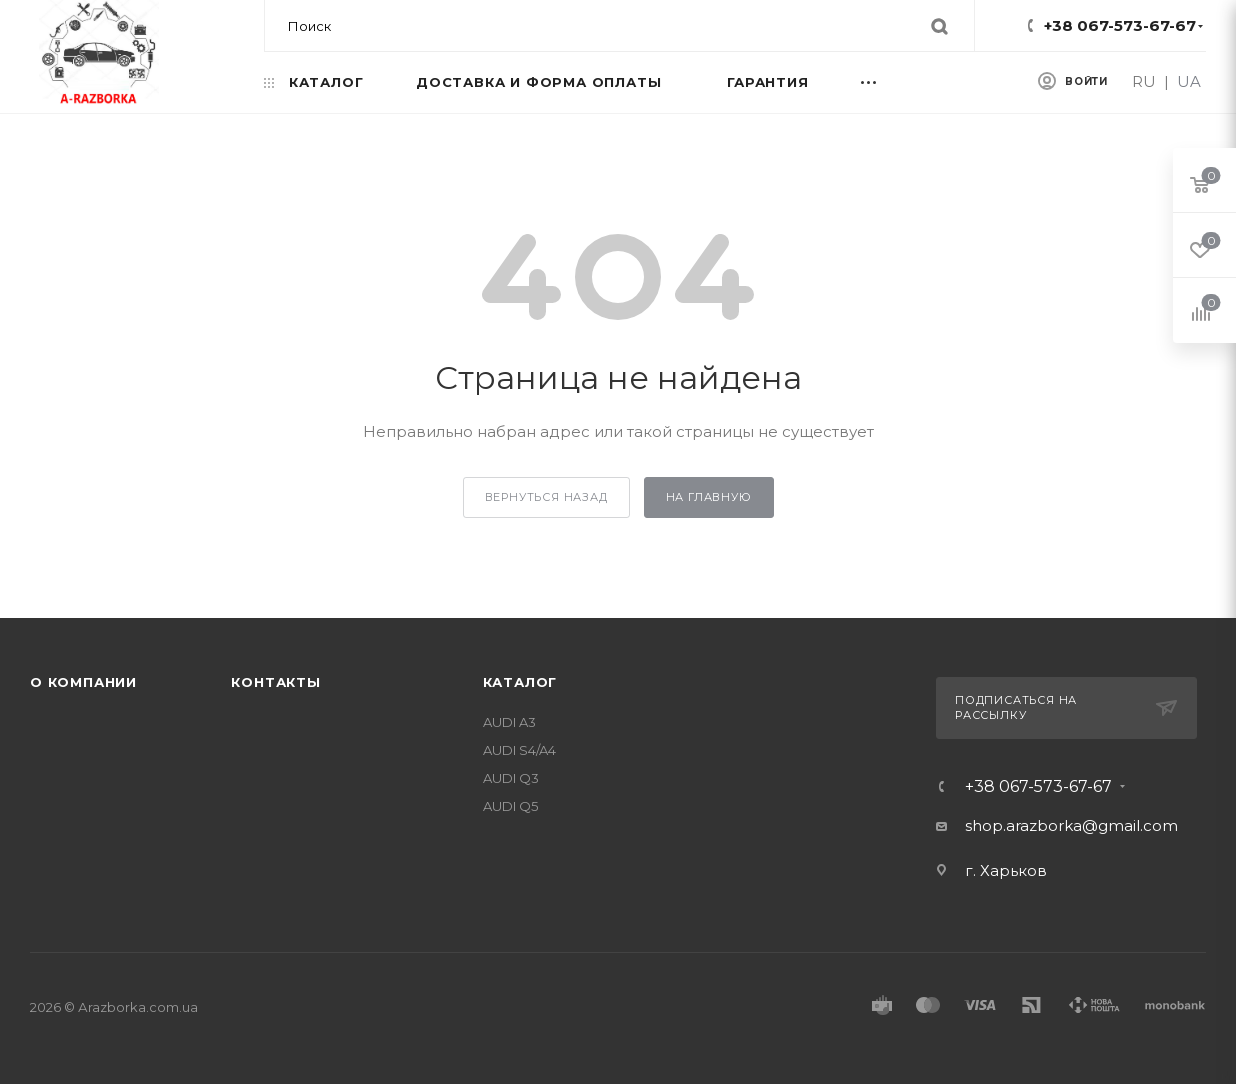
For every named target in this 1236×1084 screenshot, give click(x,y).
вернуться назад (546, 497)
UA (1189, 81)
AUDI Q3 (511, 778)
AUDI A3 (509, 722)
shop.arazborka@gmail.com (1071, 825)
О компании (83, 682)
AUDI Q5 (510, 806)
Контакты (275, 682)
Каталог (520, 682)
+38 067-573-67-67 (1120, 25)
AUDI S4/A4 (519, 750)
